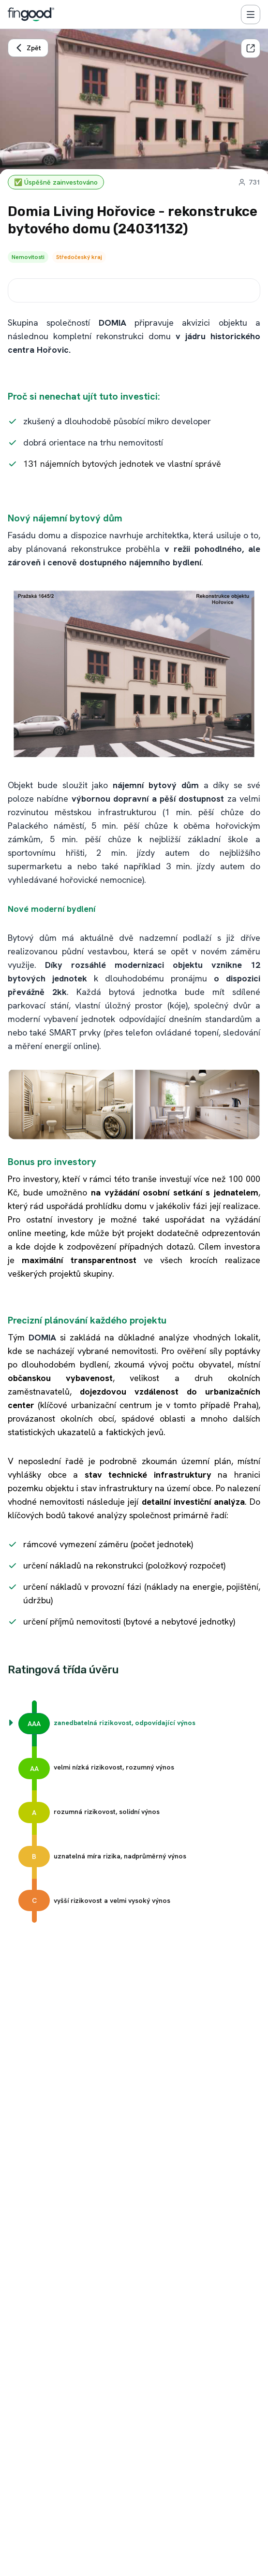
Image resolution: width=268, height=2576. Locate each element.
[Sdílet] (250, 48)
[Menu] (250, 14)
